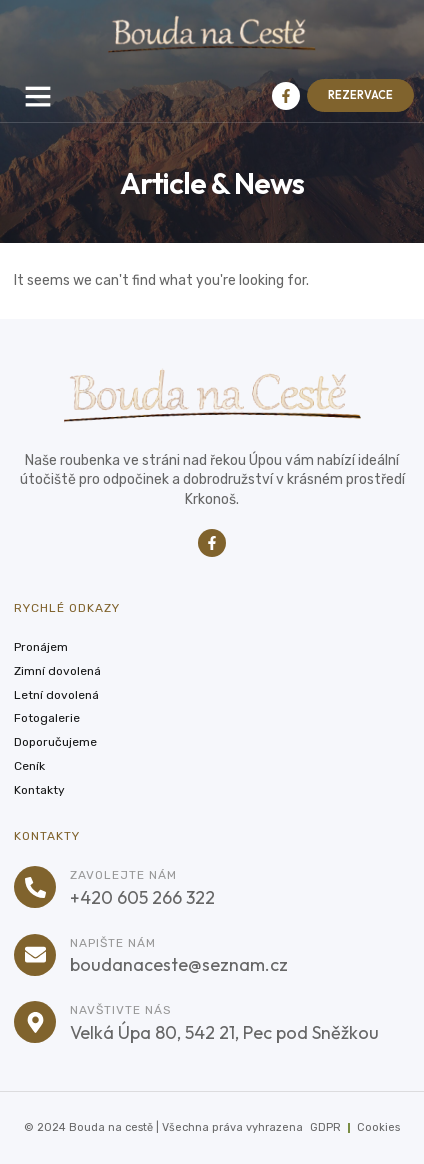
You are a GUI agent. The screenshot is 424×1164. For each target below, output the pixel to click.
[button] (38, 96)
